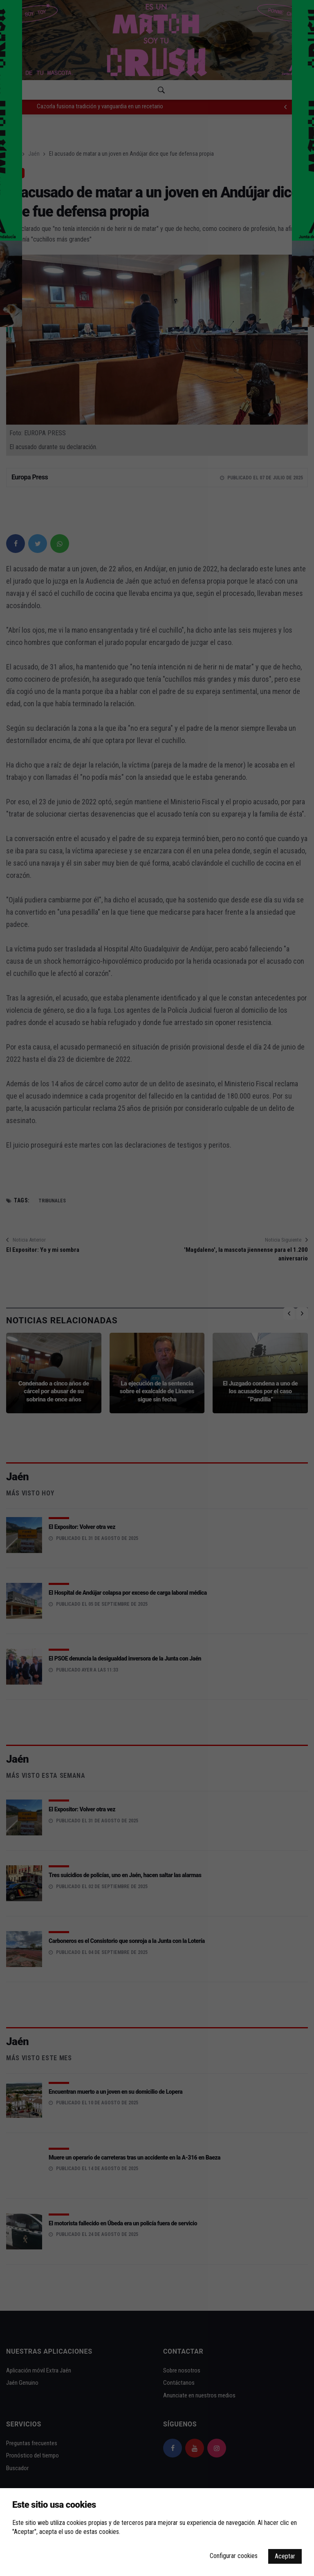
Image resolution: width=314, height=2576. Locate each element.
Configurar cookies (234, 2556)
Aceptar (285, 2556)
